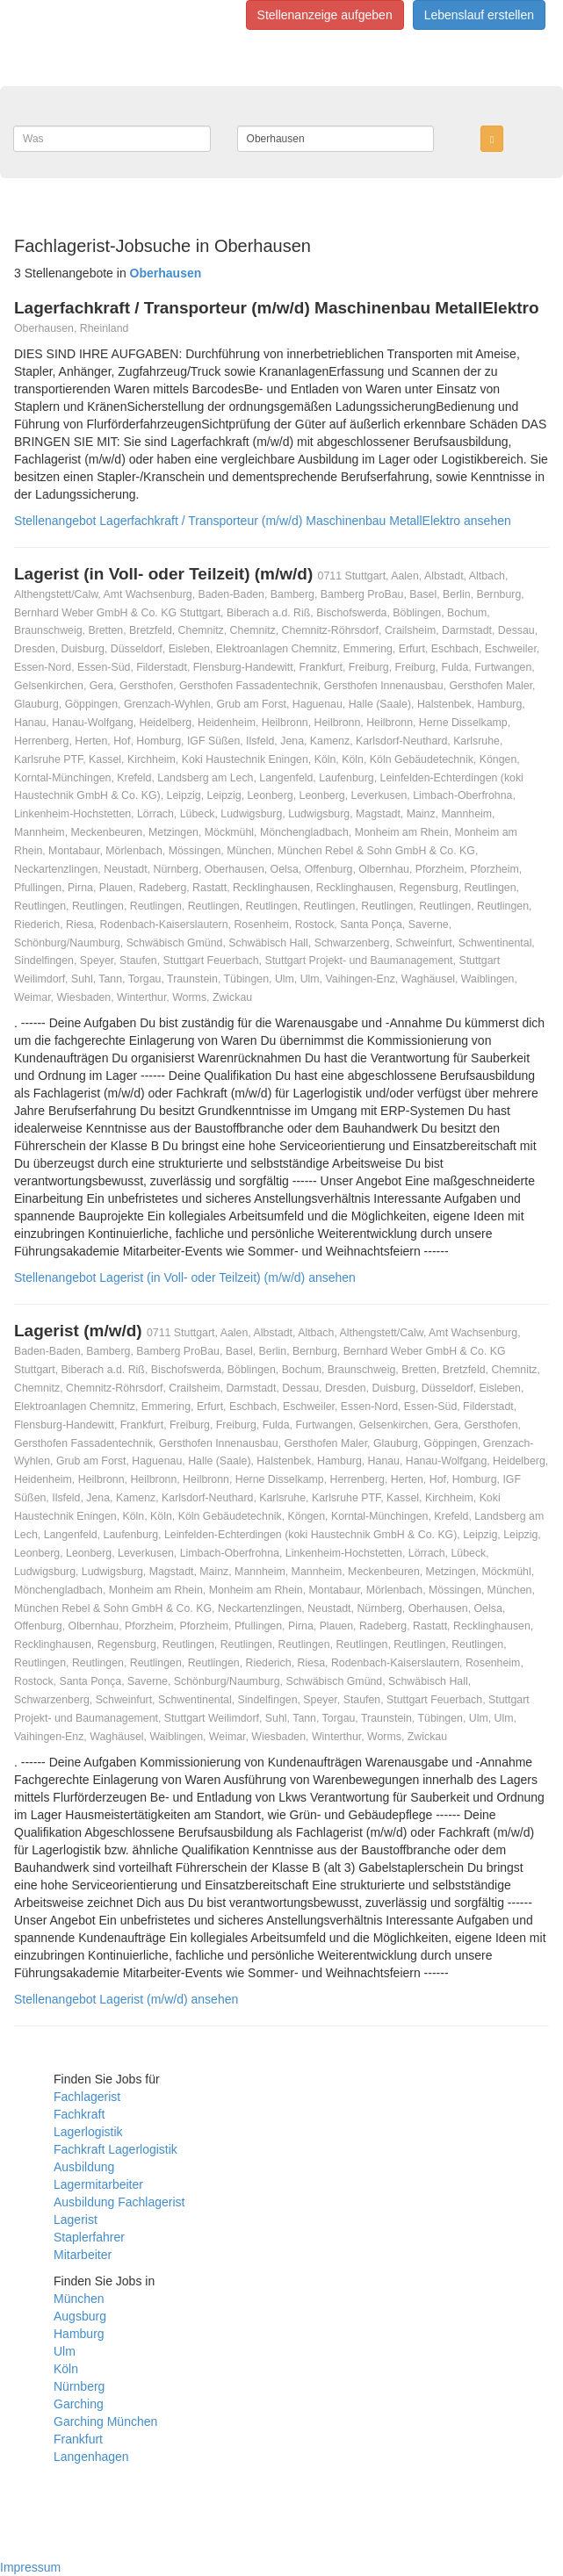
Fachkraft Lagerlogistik (115, 2149)
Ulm (65, 2351)
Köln (66, 2369)
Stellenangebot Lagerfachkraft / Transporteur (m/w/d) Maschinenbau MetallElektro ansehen (262, 521)
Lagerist (75, 2220)
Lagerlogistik (88, 2132)
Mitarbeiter (83, 2255)
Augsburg (80, 2316)
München (79, 2299)
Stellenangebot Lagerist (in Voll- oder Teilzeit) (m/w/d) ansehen (185, 1277)
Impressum (30, 2567)
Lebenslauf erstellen (479, 15)
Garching (79, 2404)
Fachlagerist (87, 2097)
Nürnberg (79, 2386)
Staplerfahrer (89, 2237)
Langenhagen (91, 2457)
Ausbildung (84, 2167)
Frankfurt (78, 2439)
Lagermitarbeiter (98, 2184)
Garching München (105, 2421)
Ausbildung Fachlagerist (119, 2202)
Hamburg (79, 2334)
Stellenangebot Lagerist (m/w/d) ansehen (126, 1999)
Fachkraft (79, 2114)
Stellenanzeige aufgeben (325, 15)
